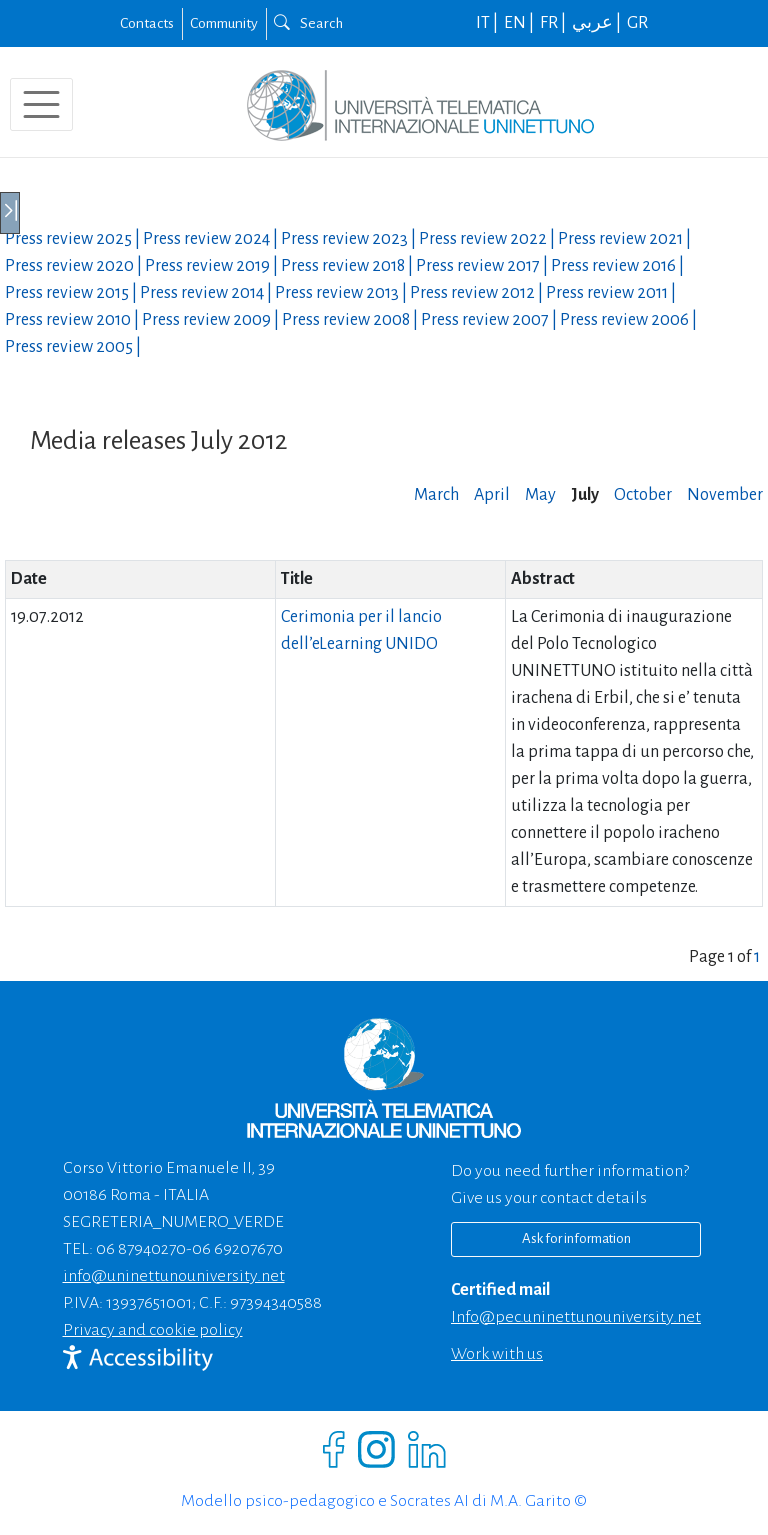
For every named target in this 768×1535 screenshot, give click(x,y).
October (643, 495)
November (725, 495)
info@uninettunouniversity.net (174, 1276)
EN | (520, 23)
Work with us (497, 1354)
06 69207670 (237, 1249)
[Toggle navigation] (41, 104)
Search (308, 23)
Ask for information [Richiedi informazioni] (576, 1238)
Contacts (147, 23)
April (492, 495)
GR (637, 23)
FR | (554, 23)
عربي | (598, 23)
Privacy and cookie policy (153, 1330)
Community (224, 23)
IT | (488, 23)
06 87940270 (141, 1249)
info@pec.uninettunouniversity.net (576, 1317)
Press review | (74, 239)
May (540, 495)
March (436, 495)
